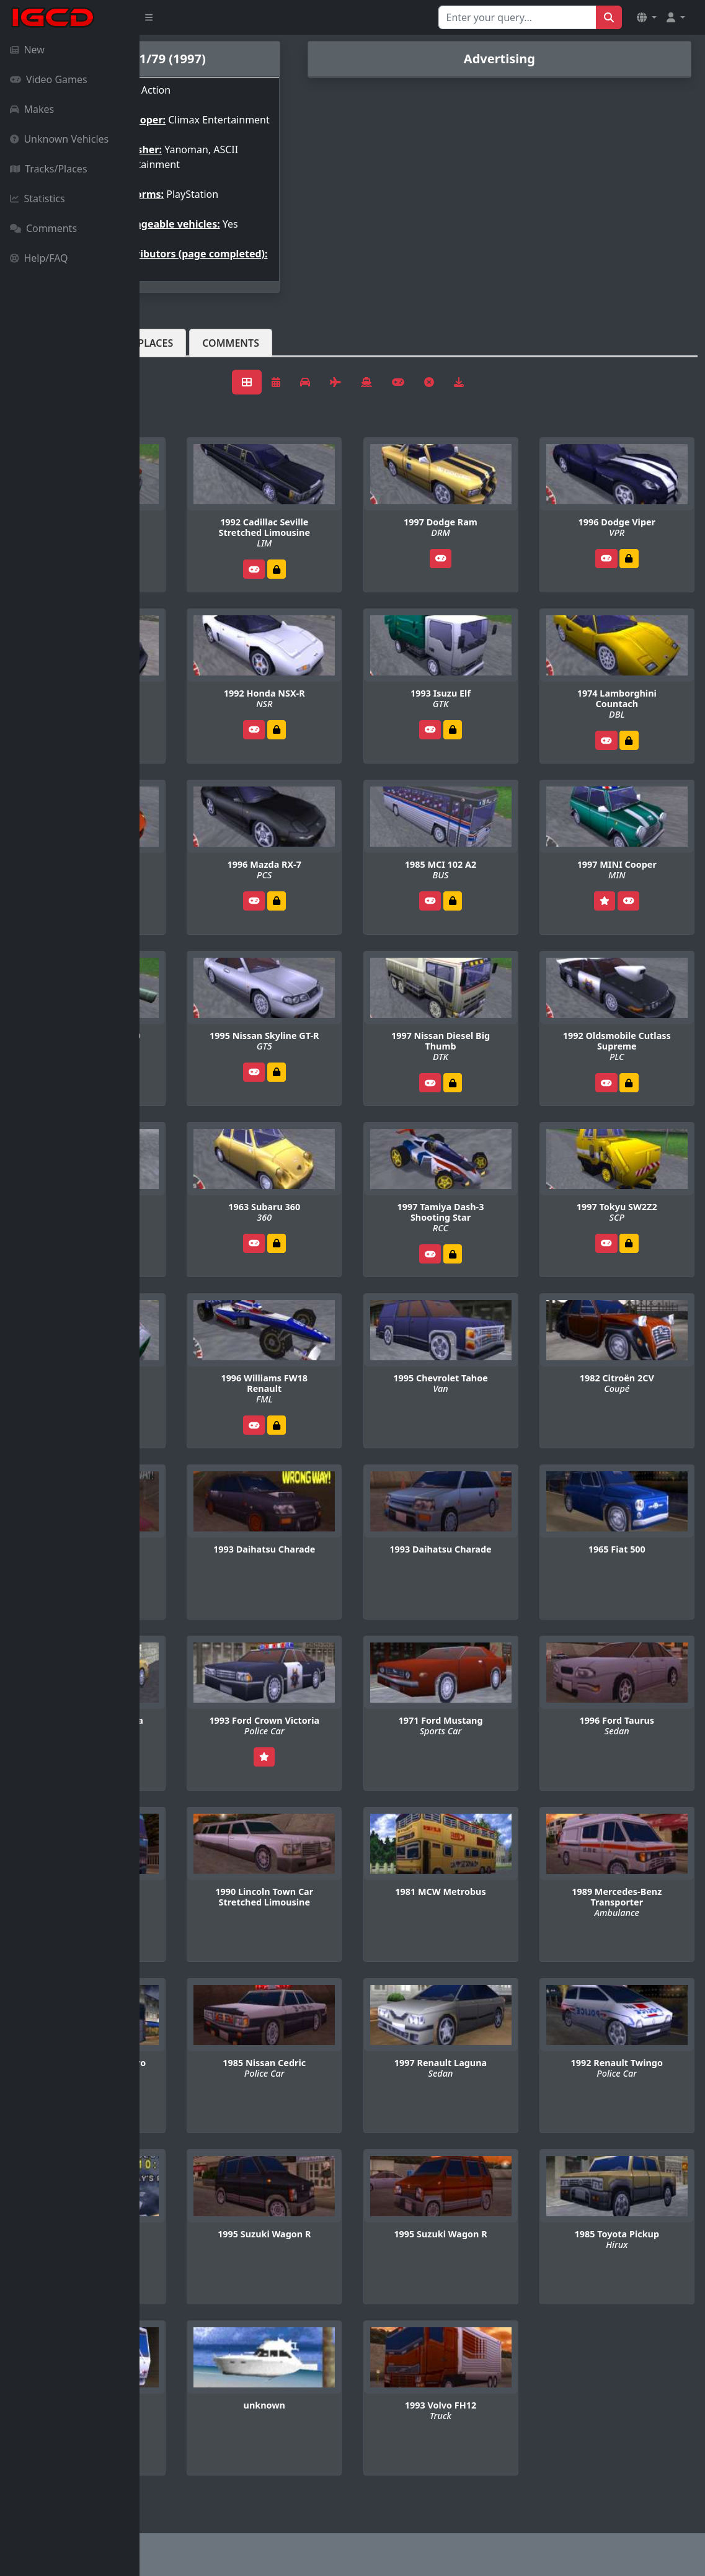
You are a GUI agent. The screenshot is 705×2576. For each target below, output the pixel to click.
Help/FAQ (39, 258)
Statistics (37, 198)
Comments (43, 228)
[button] (647, 17)
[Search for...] (517, 17)
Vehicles (185, 373)
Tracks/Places (48, 169)
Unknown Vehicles (59, 139)
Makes (32, 109)
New (27, 49)
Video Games (48, 79)
